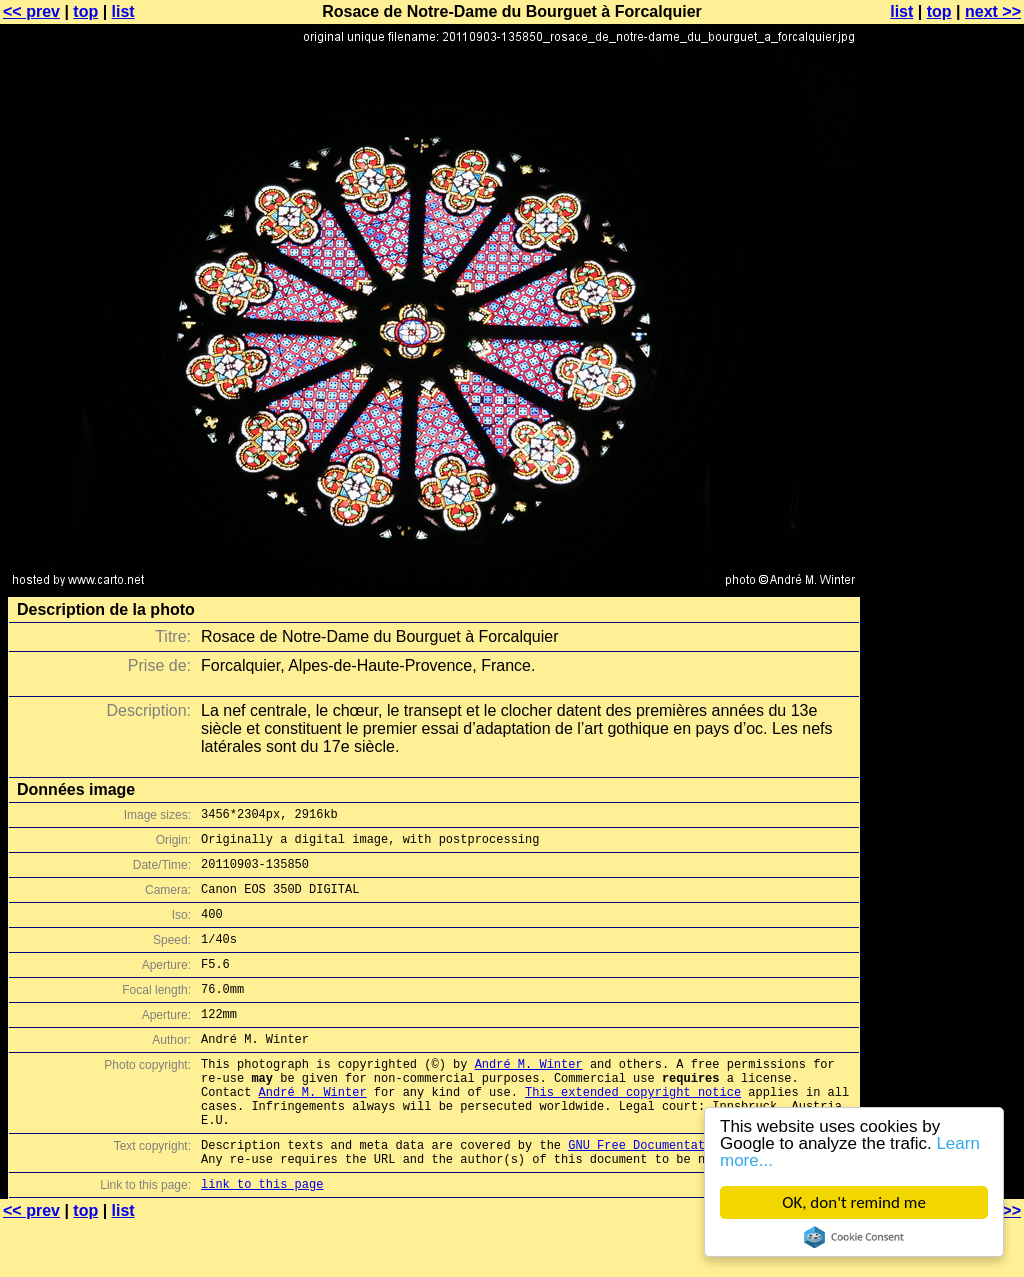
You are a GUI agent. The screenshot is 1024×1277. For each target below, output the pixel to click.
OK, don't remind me (854, 1202)
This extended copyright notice (633, 1130)
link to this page (262, 1237)
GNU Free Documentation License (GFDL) (701, 1192)
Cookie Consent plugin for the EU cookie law (854, 1237)
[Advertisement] (943, 495)
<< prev (31, 11)
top (85, 11)
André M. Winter (529, 1096)
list (123, 11)
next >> (993, 11)
